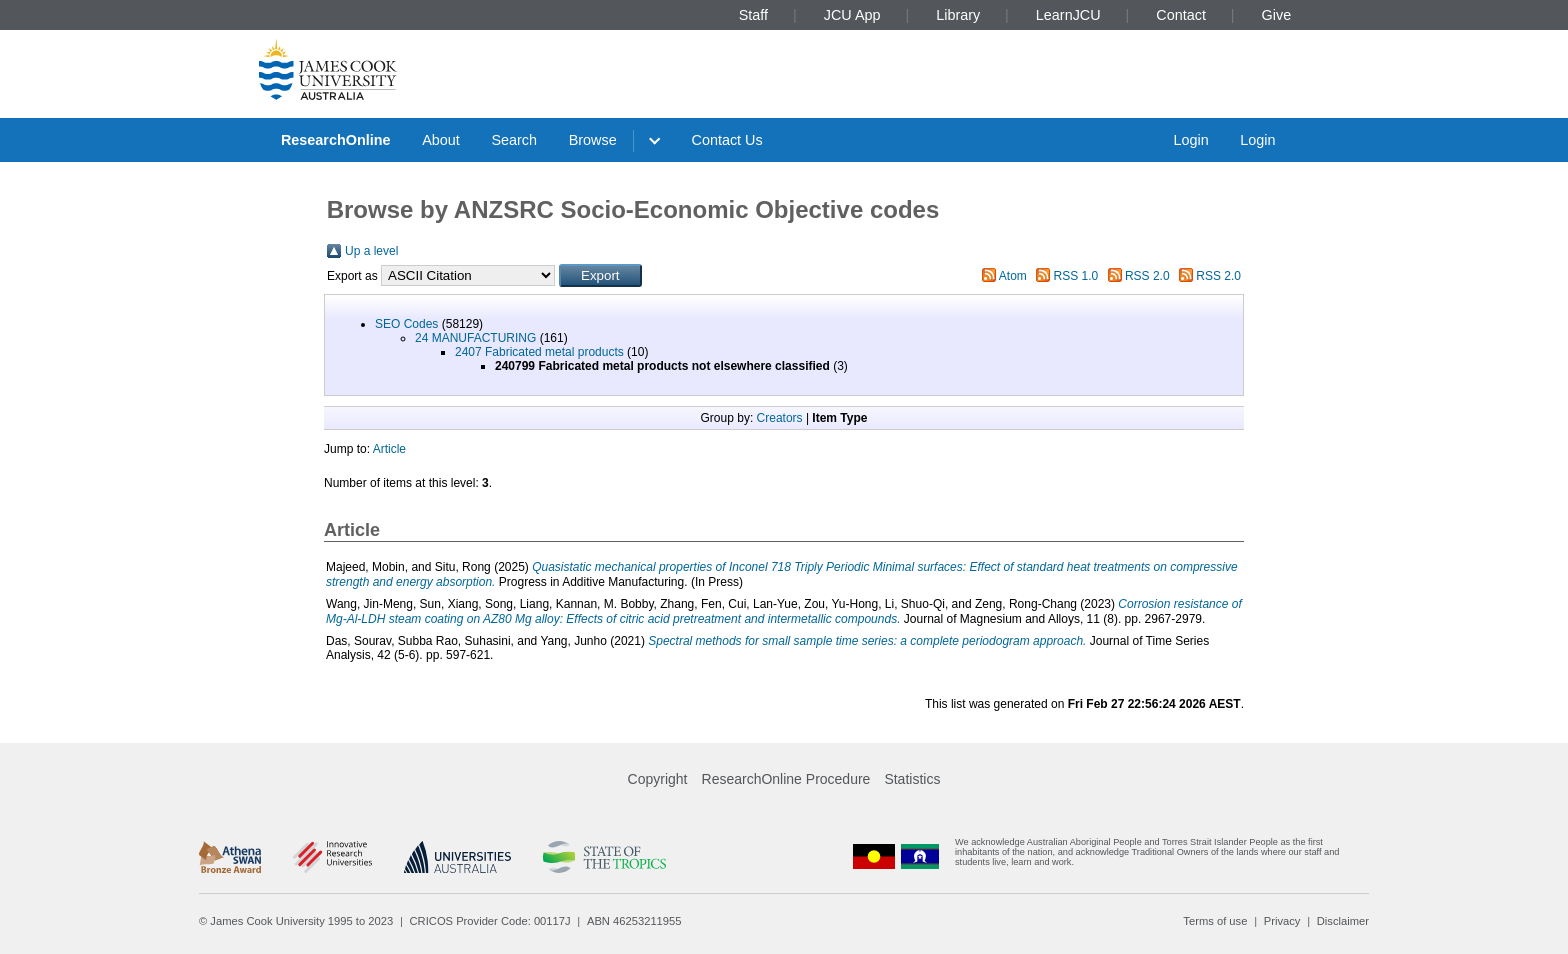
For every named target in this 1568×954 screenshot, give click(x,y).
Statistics (912, 779)
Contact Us (727, 140)
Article (389, 449)
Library (958, 15)
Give (1277, 15)
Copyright (658, 779)
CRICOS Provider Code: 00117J (490, 921)
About (441, 140)
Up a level (371, 251)
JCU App (852, 15)
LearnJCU (1068, 15)
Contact (1181, 15)
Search (514, 140)
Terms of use (1215, 921)
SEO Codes (406, 324)
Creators (780, 418)
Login (1190, 140)
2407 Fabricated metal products (539, 352)
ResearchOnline (336, 140)
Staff (753, 15)
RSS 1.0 (1076, 276)
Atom (1013, 276)
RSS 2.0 (1147, 276)
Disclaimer (1343, 921)
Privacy (1282, 921)
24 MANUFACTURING (475, 338)
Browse (593, 140)
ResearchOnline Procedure (786, 779)
